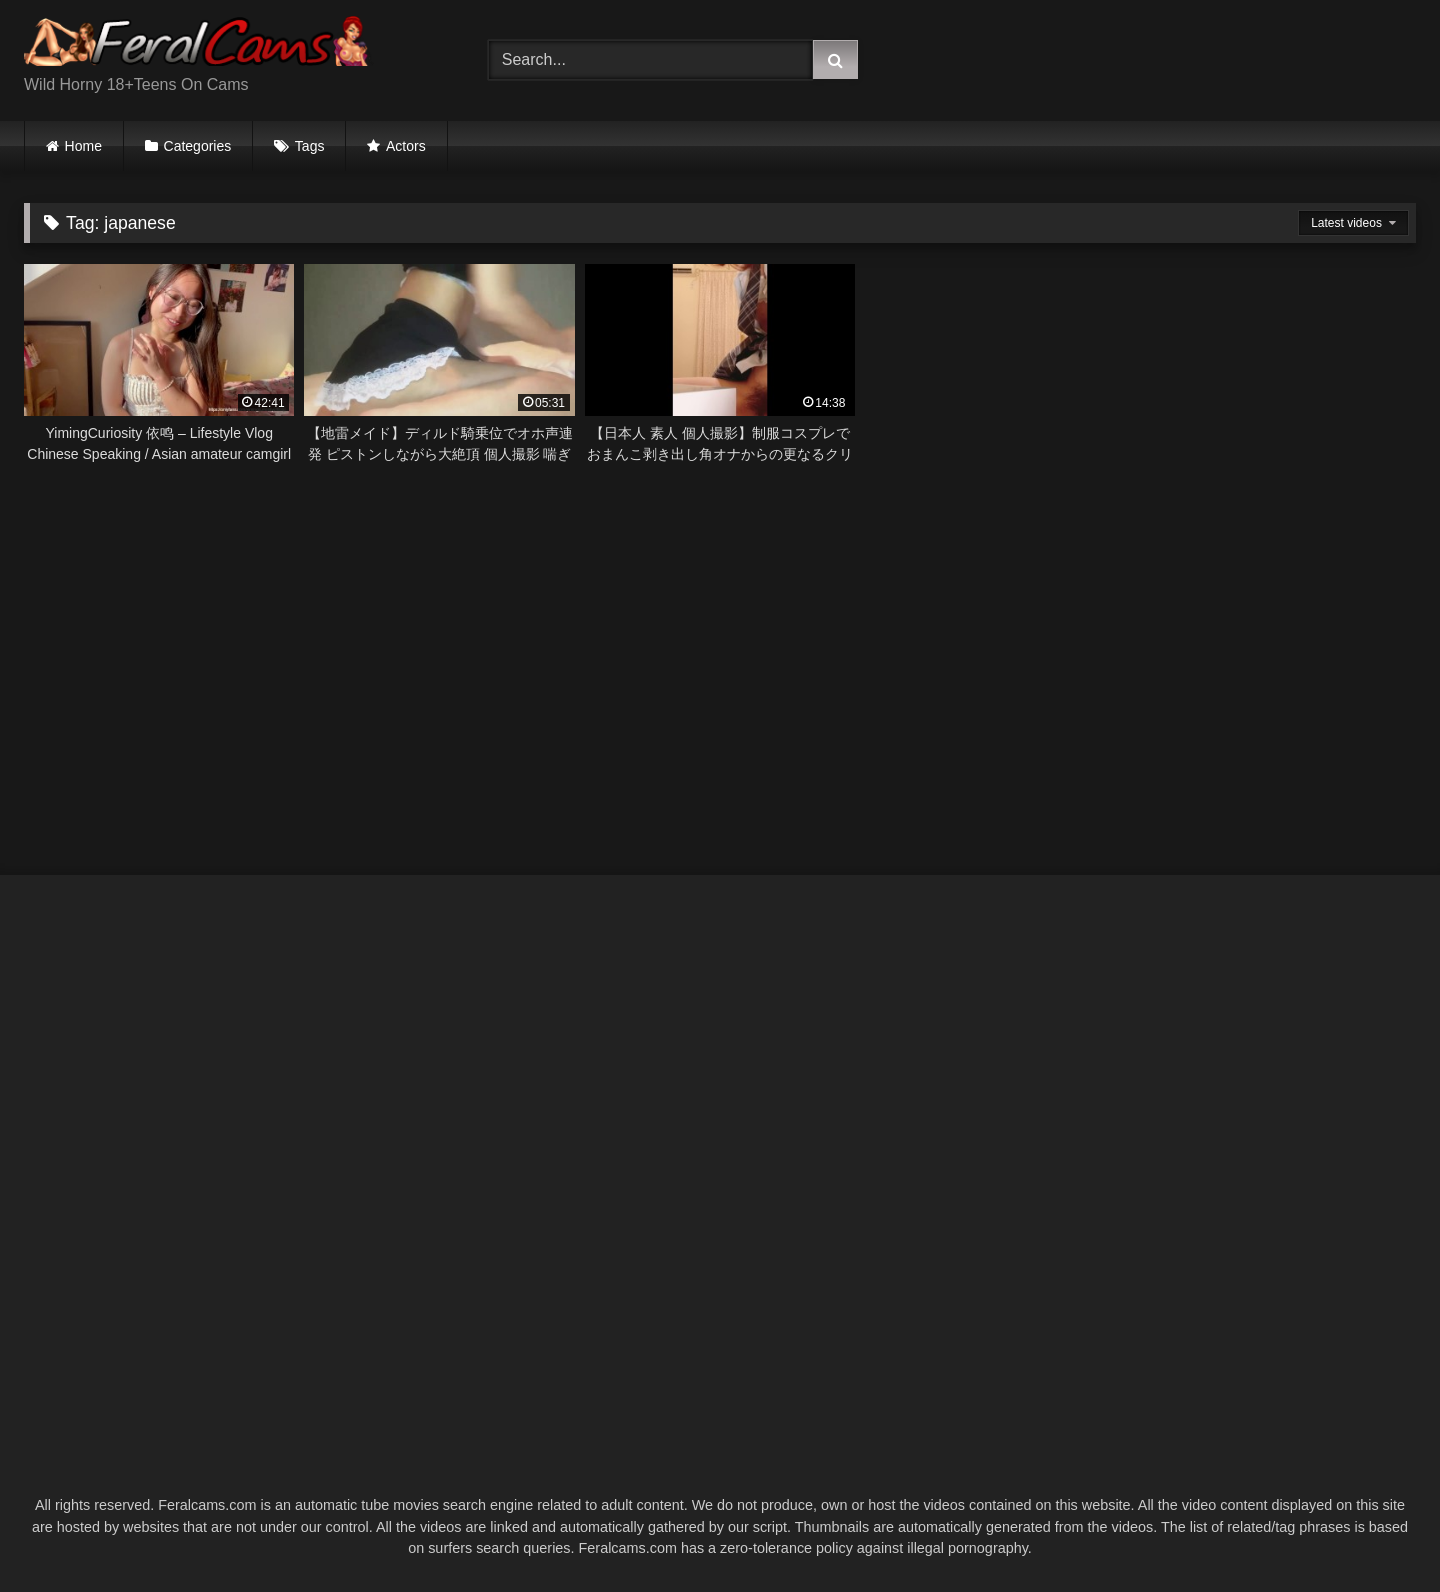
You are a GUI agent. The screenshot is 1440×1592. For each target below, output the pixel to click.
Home (83, 146)
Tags (310, 146)
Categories (198, 146)
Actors (406, 146)
